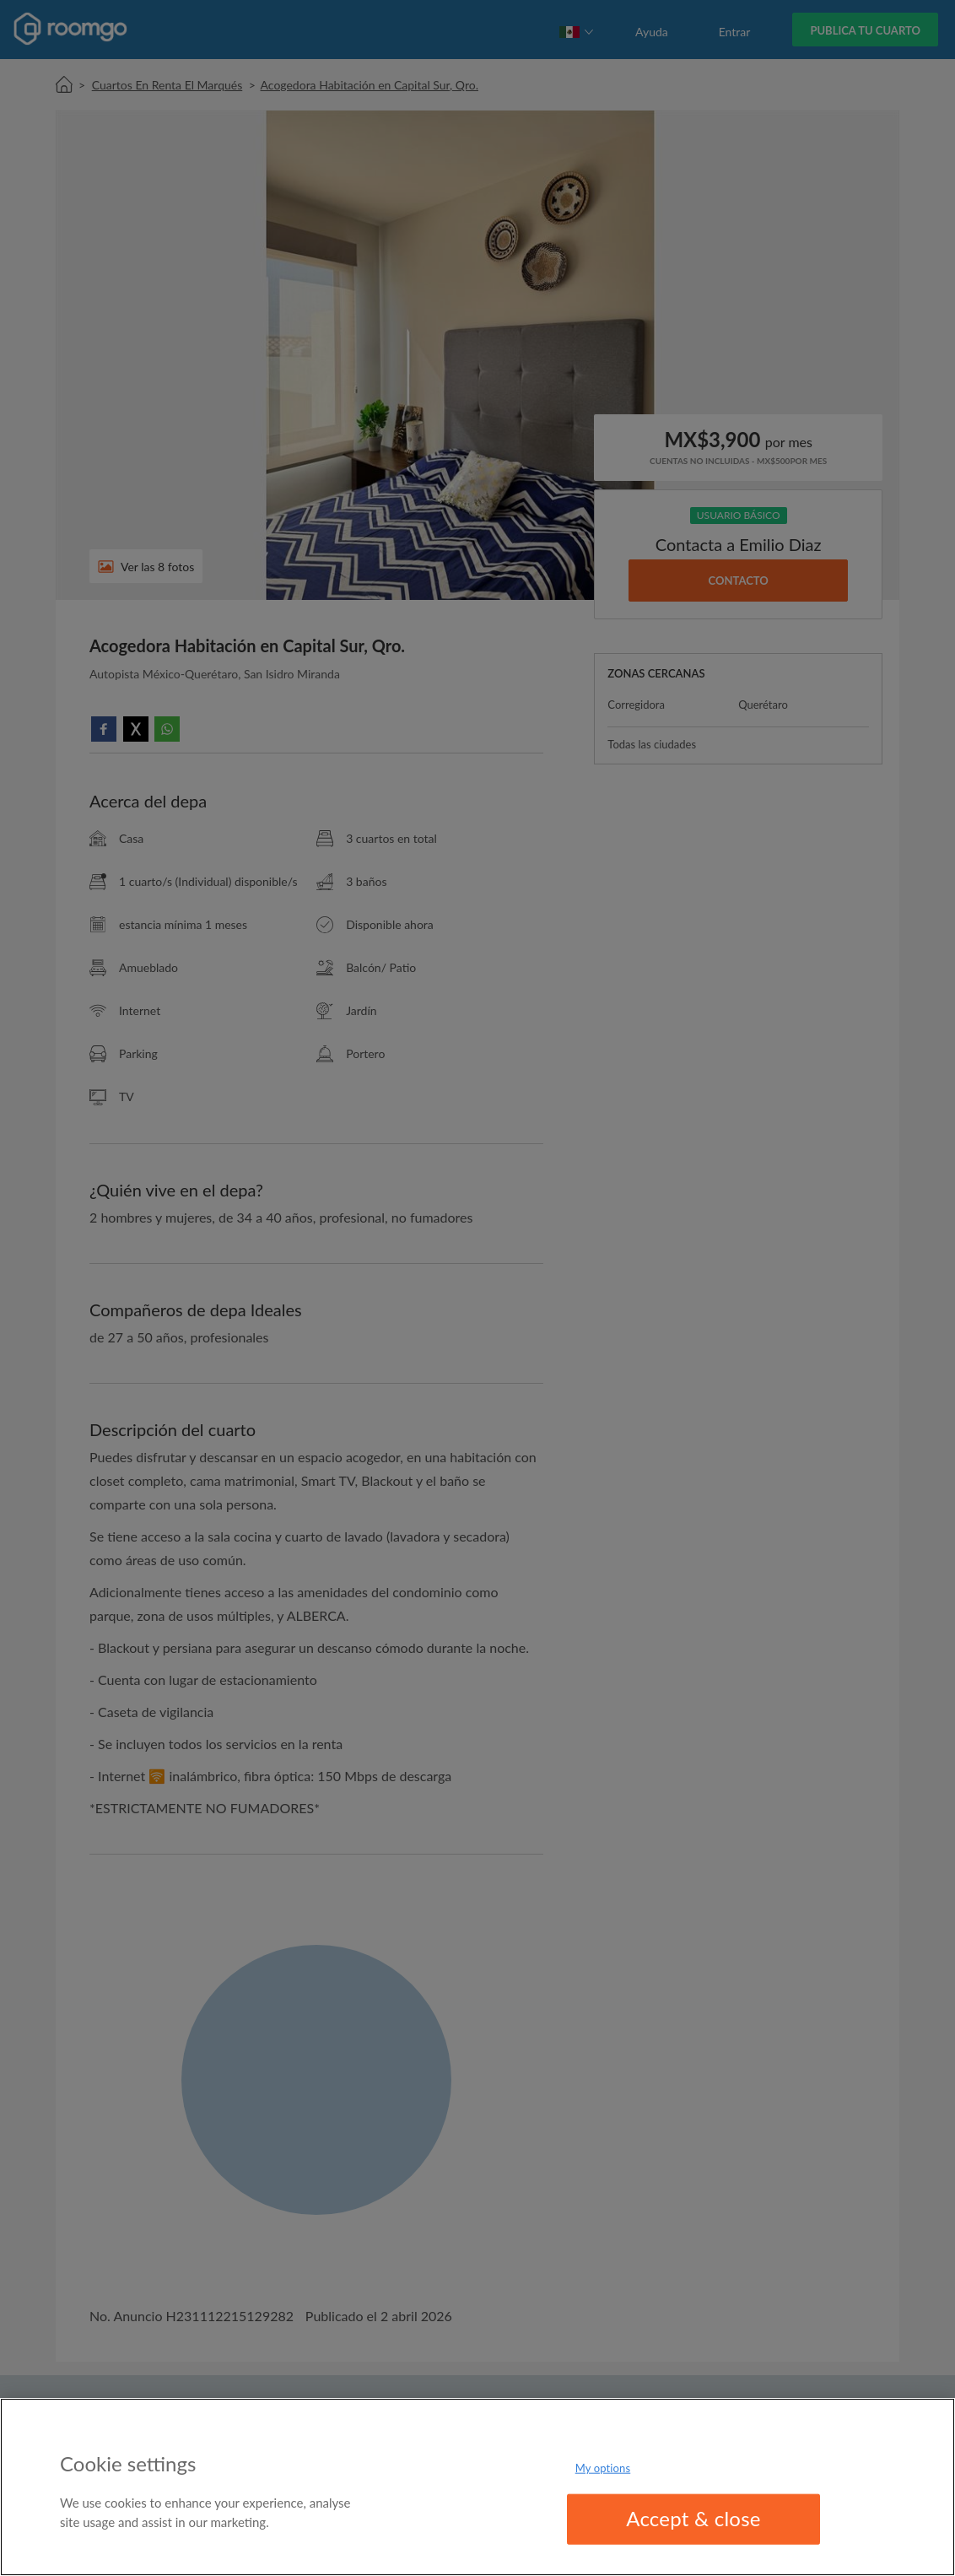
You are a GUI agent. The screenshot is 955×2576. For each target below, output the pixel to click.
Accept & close (693, 2518)
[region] (477, 2487)
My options (603, 2468)
